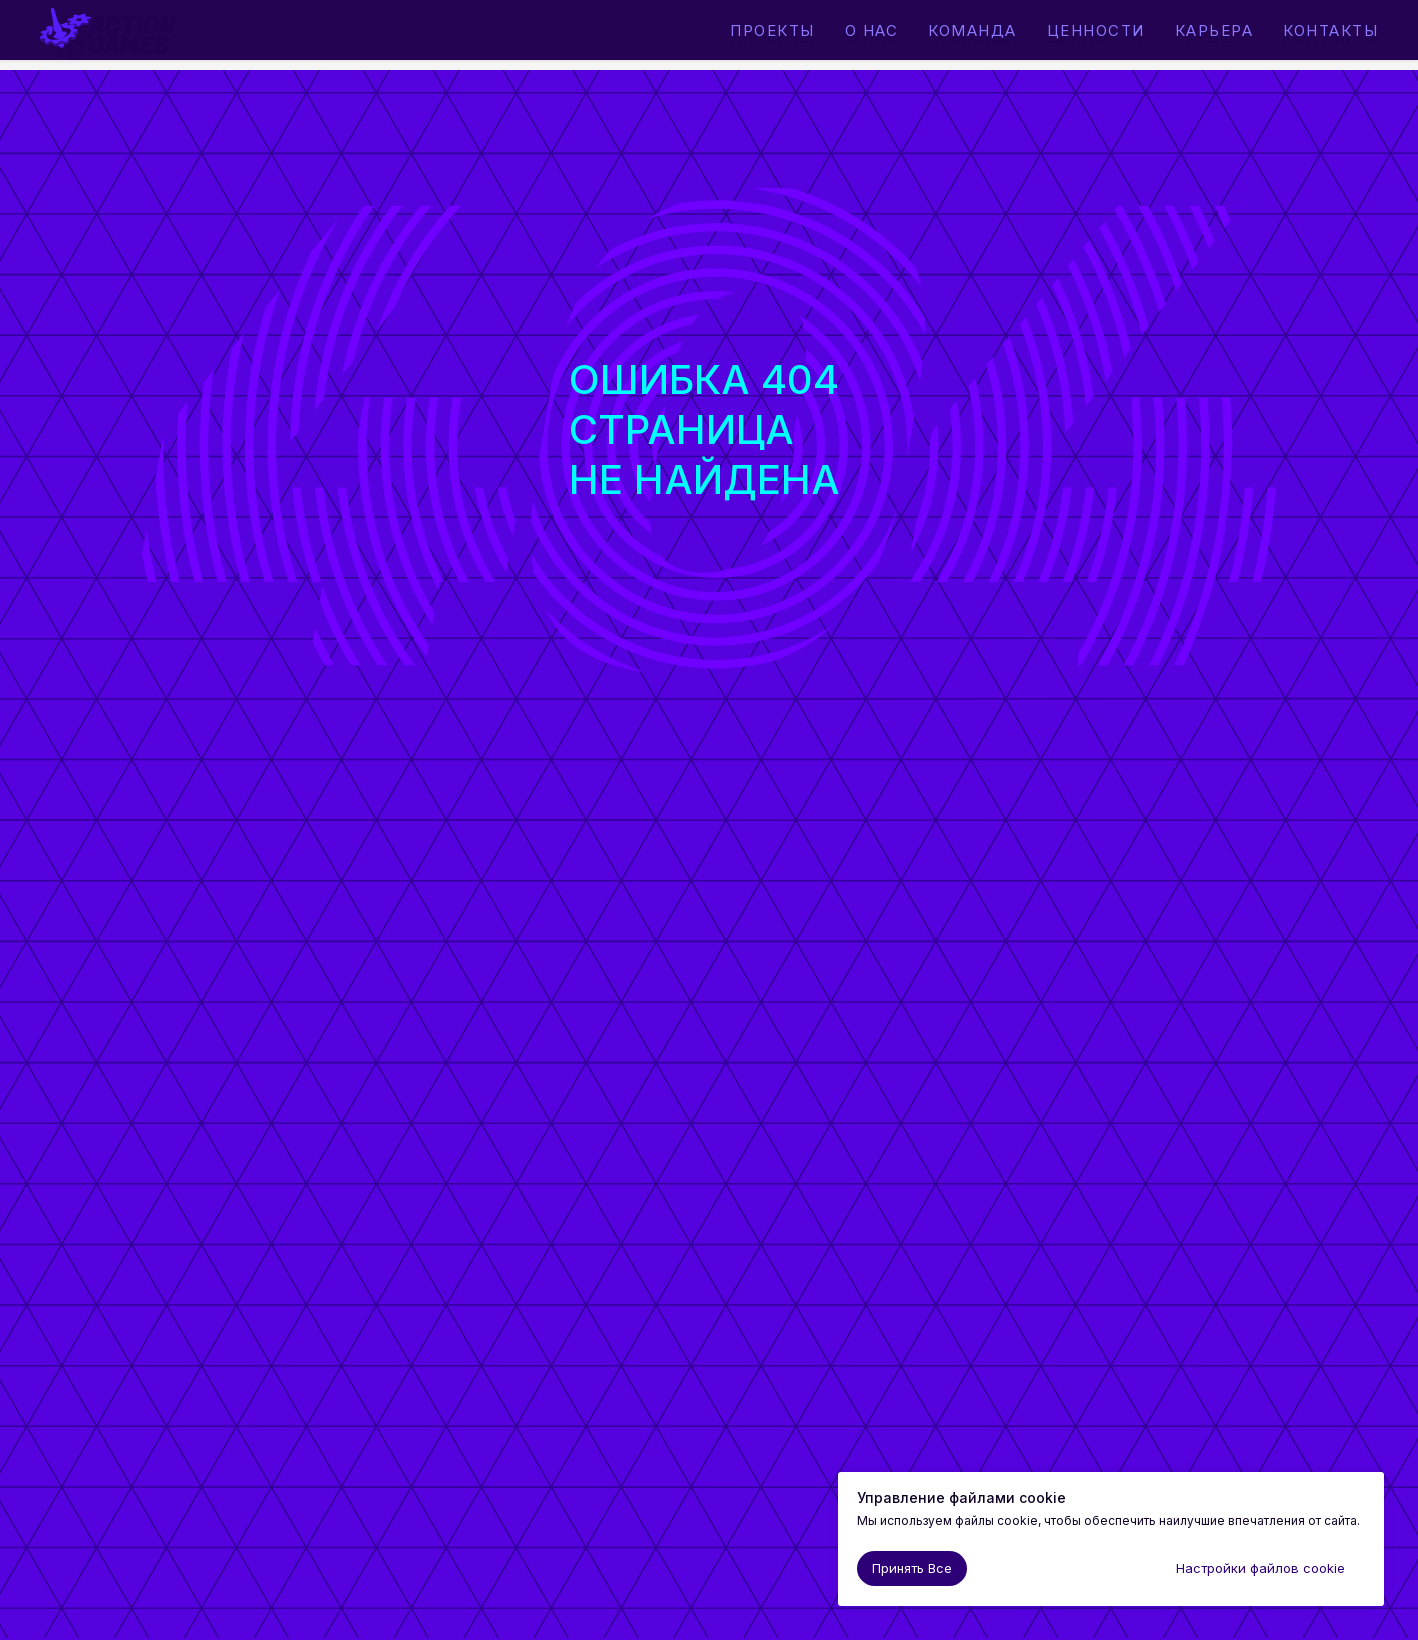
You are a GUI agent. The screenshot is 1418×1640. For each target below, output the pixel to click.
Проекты (773, 37)
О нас (872, 37)
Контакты (1330, 37)
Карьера (1213, 37)
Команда (973, 37)
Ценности (1096, 37)
